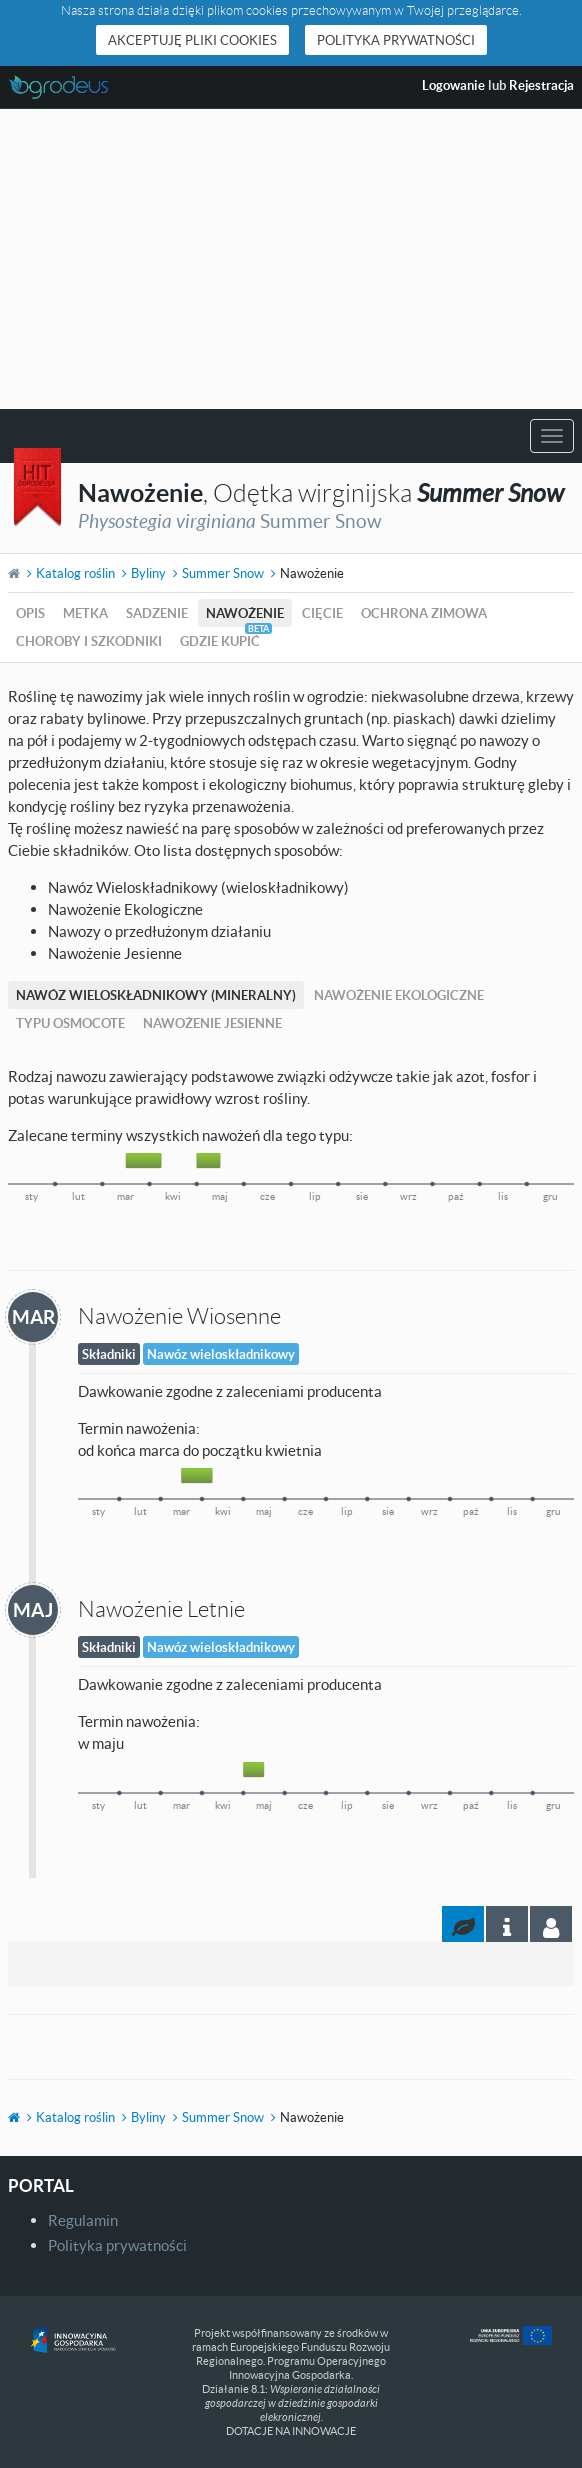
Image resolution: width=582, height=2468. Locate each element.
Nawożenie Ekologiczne (399, 995)
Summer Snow (223, 573)
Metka (85, 613)
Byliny (148, 573)
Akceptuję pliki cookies (192, 40)
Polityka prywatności (396, 40)
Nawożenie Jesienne (212, 1023)
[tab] (551, 1924)
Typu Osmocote (70, 1023)
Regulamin (83, 2220)
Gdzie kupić (220, 641)
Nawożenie (245, 613)
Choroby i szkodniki (89, 641)
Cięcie (322, 613)
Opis (30, 613)
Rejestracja (541, 85)
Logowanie (453, 85)
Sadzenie (157, 613)
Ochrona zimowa (424, 613)
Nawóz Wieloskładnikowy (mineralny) (156, 995)
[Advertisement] (291, 259)
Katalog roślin (75, 573)
